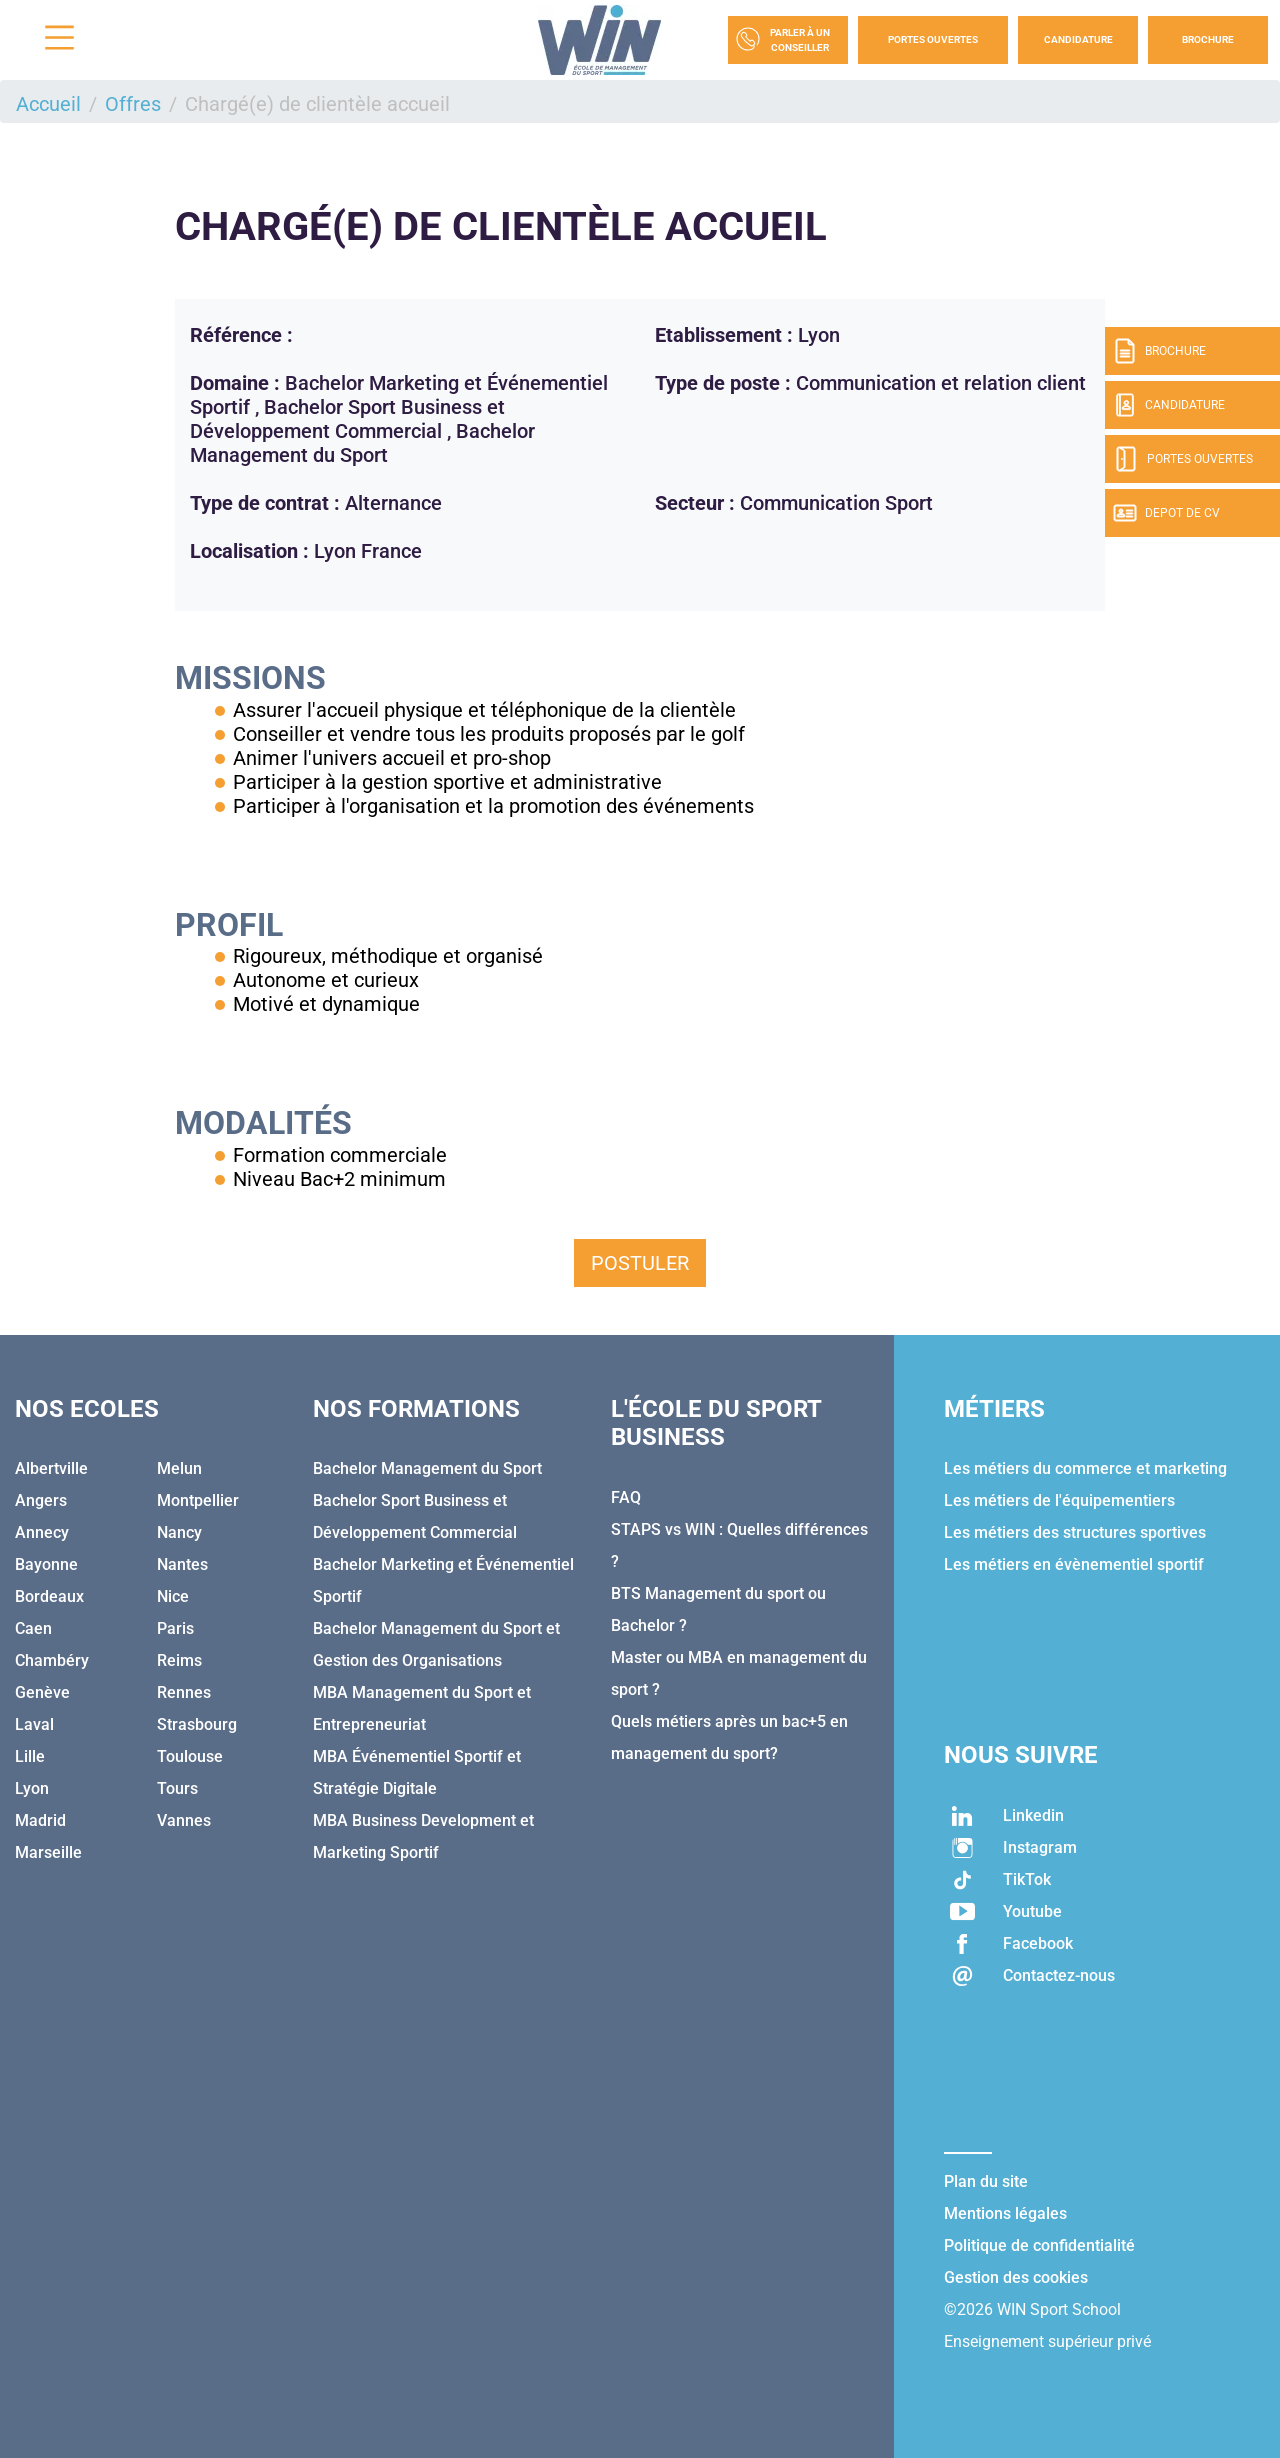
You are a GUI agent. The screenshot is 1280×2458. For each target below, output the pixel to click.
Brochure (1208, 39)
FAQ (626, 1497)
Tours (177, 1788)
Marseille (48, 1852)
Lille (30, 1756)
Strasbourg (197, 1724)
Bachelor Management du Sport (427, 1468)
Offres (133, 104)
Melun (179, 1468)
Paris (175, 1628)
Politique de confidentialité (1039, 2245)
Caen (33, 1628)
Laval (34, 1724)
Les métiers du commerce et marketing (1085, 1468)
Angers (41, 1500)
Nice (173, 1596)
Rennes (184, 1692)
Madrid (40, 1820)
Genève (42, 1692)
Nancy (179, 1532)
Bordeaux (49, 1596)
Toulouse (190, 1756)
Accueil (48, 104)
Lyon (32, 1788)
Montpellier (198, 1500)
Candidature (1078, 39)
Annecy (42, 1532)
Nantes (182, 1564)
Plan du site (986, 2181)
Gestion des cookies (1016, 2277)
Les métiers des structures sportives (1075, 1532)
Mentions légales (1005, 2213)
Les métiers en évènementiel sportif (1074, 1564)
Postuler (640, 1263)
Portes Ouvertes (933, 39)
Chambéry (52, 1660)
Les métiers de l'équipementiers (1059, 1500)
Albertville (51, 1468)
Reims (179, 1660)
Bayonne (46, 1564)
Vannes (184, 1820)
